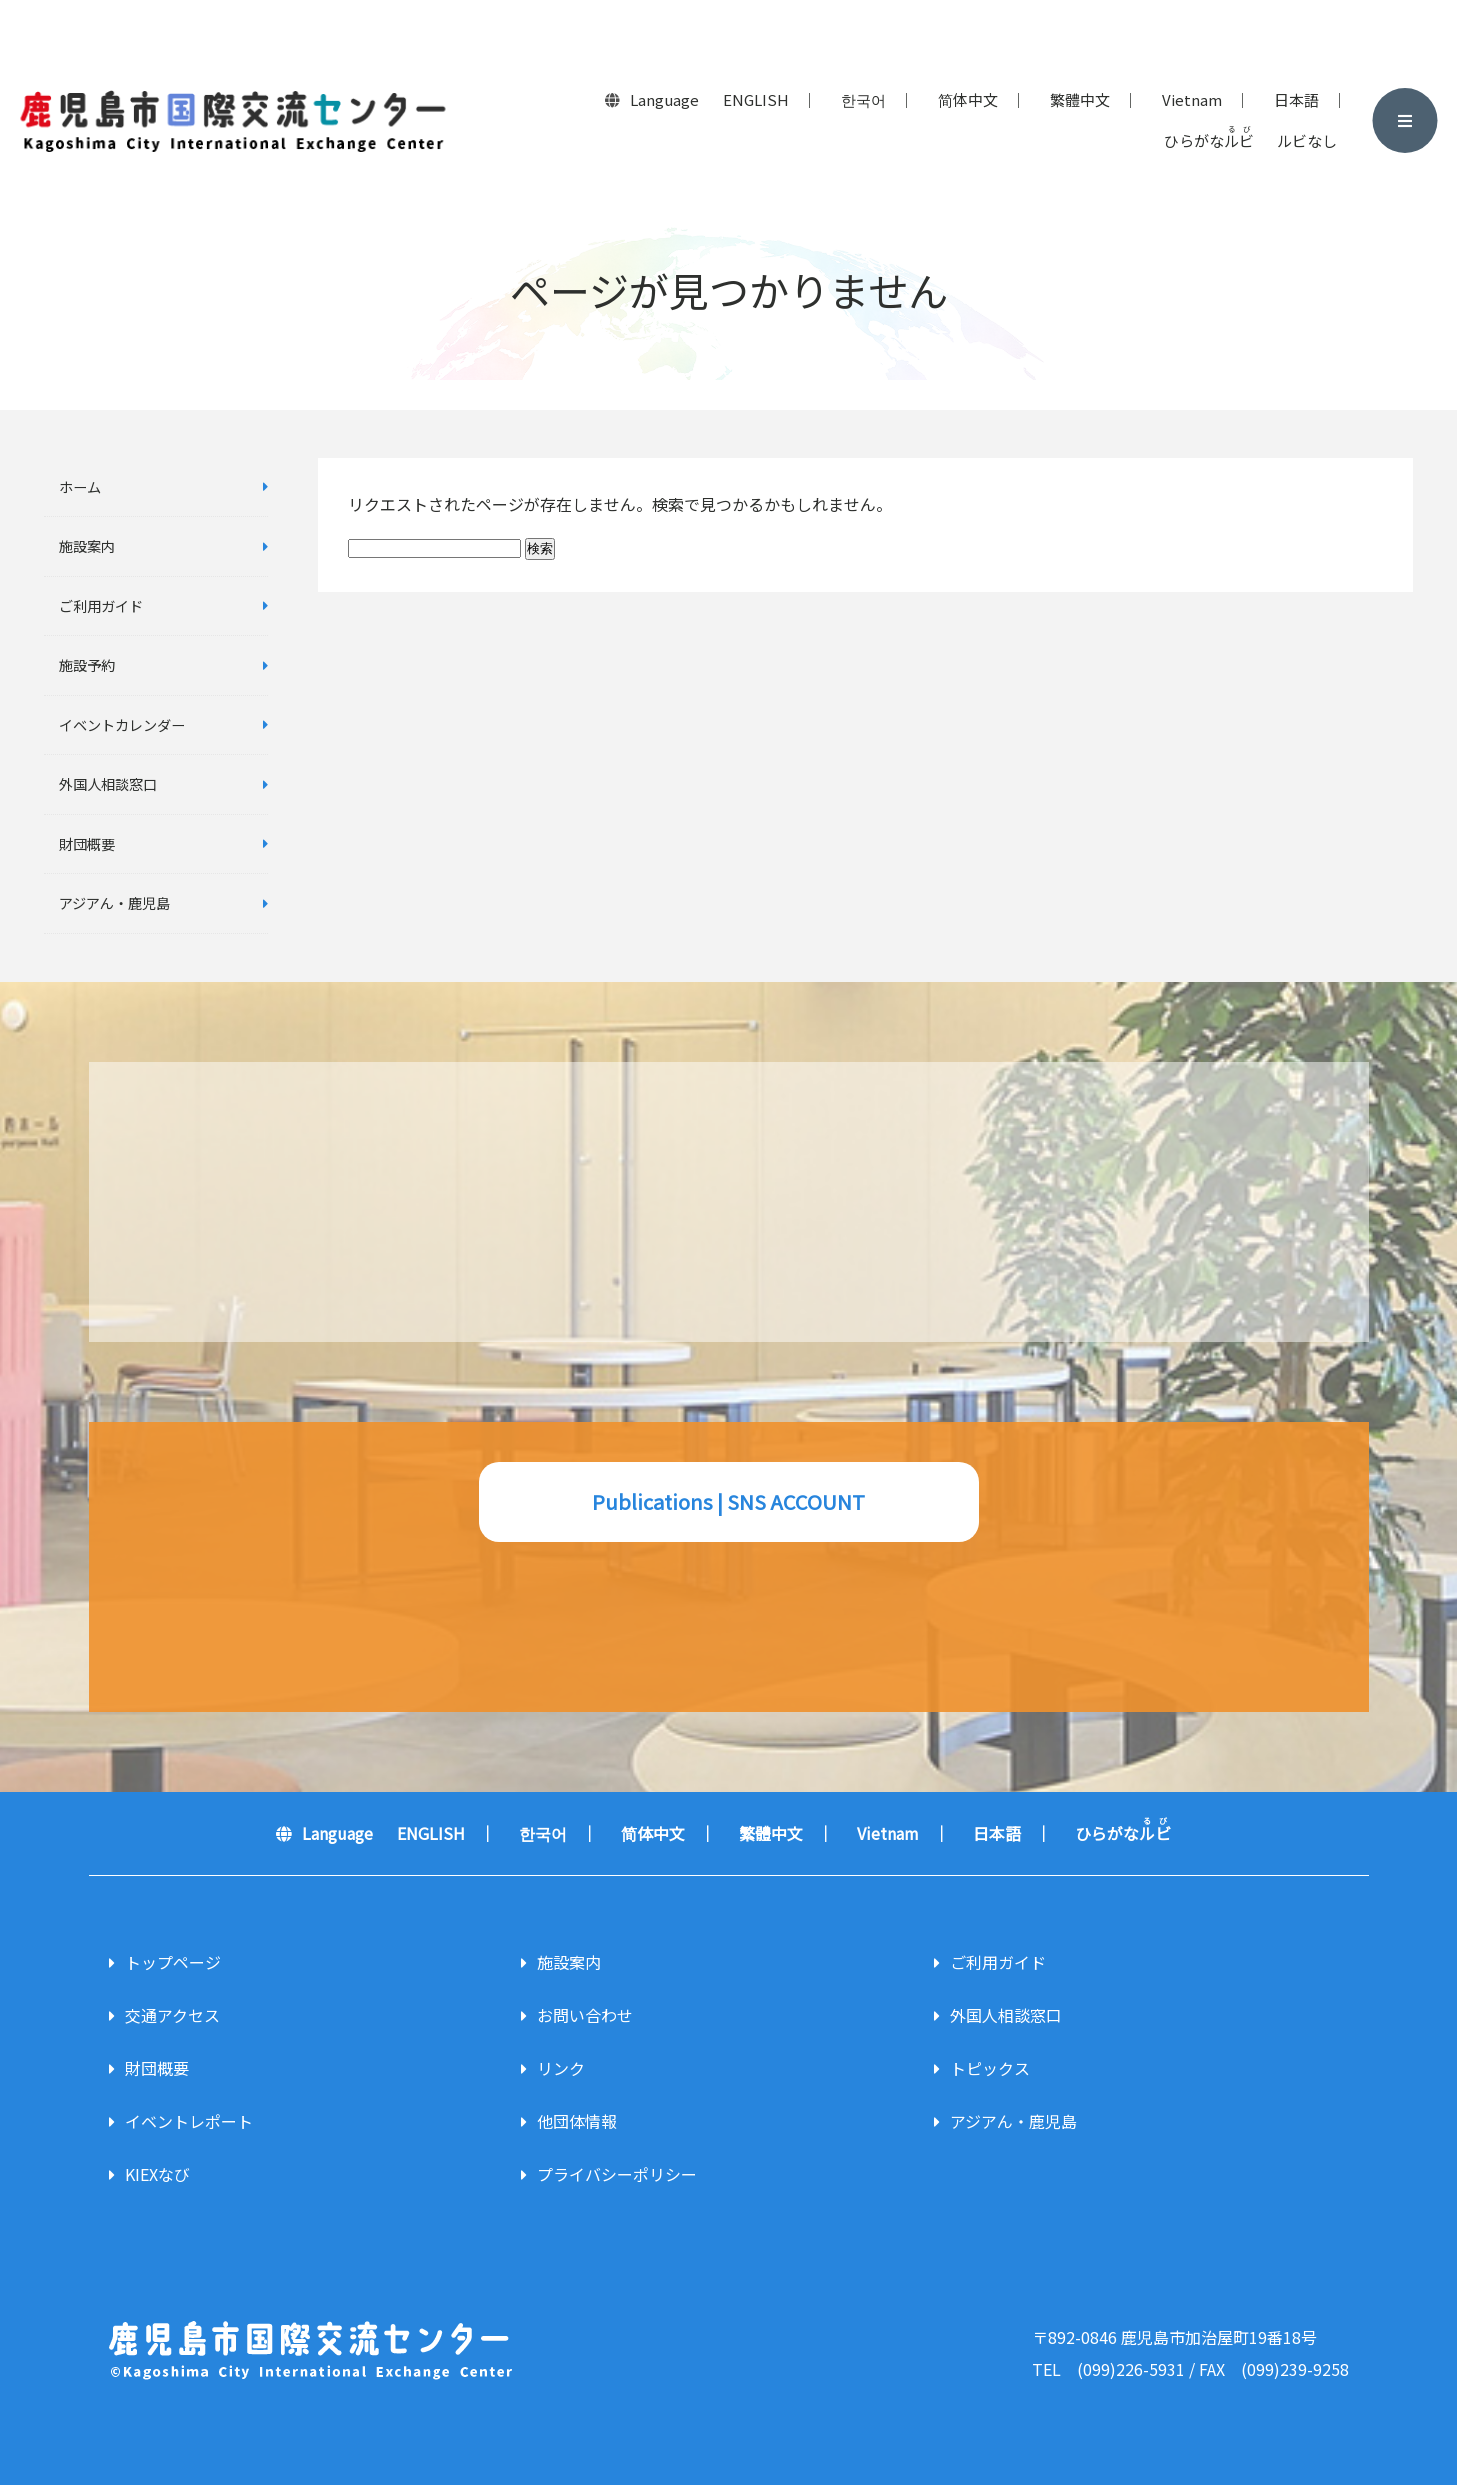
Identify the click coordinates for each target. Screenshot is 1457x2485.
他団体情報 (577, 2121)
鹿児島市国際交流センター (232, 120)
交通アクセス (172, 2015)
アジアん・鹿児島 (114, 902)
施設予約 (87, 664)
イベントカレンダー (122, 724)
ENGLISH (756, 99)
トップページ (173, 1962)
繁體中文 (1080, 99)
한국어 (863, 99)
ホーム (80, 486)
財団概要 (87, 843)
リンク (561, 2068)
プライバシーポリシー (617, 2174)
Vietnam (1192, 99)
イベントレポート (189, 2121)
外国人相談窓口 (108, 783)
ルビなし (1307, 140)
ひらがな (1209, 138)
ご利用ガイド (101, 605)
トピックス (990, 2068)
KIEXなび (157, 2174)
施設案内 (87, 545)
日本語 (1296, 99)
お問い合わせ (585, 2015)
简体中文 (968, 99)
